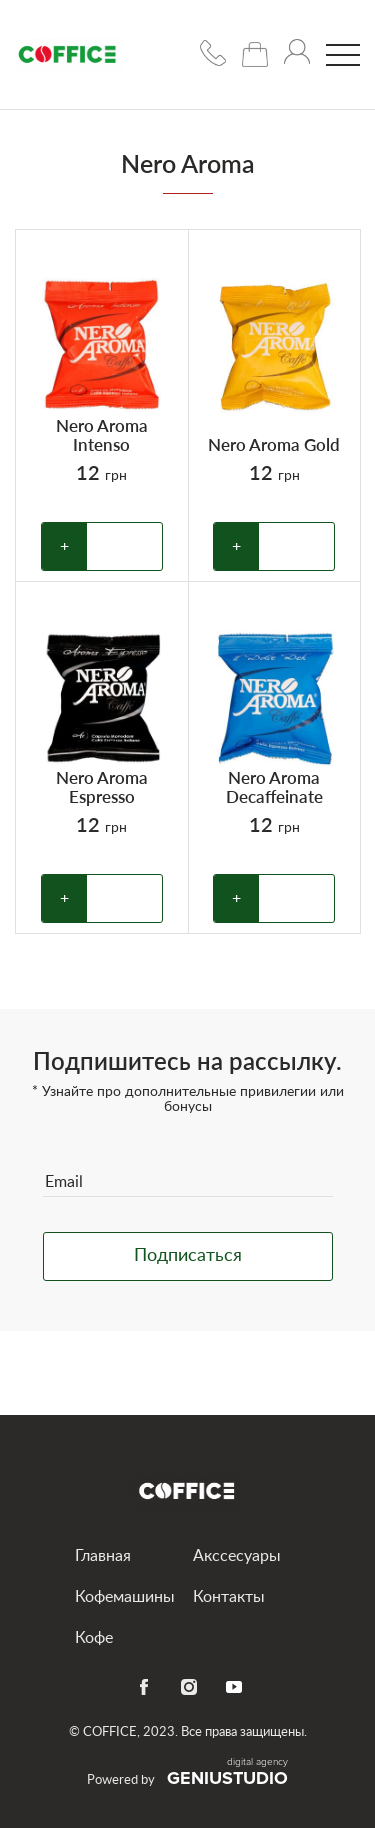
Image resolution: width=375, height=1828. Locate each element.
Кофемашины (125, 1597)
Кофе (94, 1638)
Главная (103, 1556)
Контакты (229, 1597)
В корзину (124, 546)
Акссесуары (237, 1556)
